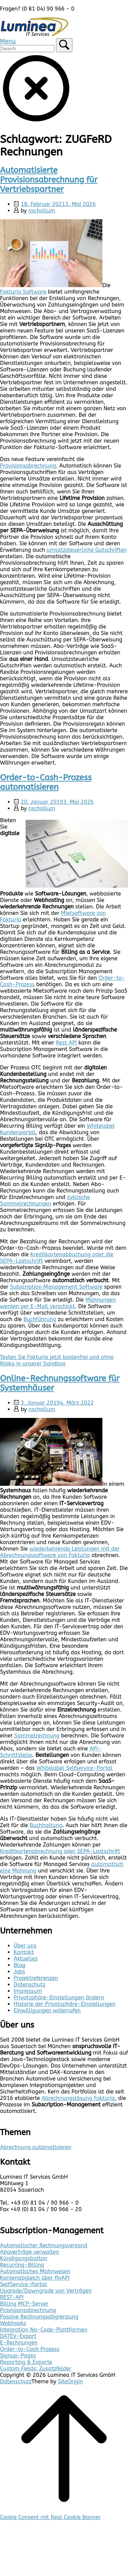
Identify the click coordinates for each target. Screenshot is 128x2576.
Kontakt (24, 1952)
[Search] (64, 45)
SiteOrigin (70, 2381)
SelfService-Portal (23, 2284)
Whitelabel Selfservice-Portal (74, 1768)
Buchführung (40, 1319)
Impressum (28, 1991)
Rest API (66, 1042)
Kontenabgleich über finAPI (35, 2278)
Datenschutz (29, 1984)
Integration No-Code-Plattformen (43, 2329)
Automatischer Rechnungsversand (43, 2245)
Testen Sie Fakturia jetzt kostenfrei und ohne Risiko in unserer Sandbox (57, 1360)
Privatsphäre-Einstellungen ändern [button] (59, 1997)
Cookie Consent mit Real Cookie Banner (50, 2517)
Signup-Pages (18, 2355)
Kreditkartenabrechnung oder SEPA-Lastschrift (60, 1851)
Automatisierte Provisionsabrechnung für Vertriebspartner (49, 179)
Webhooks (13, 2323)
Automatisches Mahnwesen (35, 2271)
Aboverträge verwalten (29, 2252)
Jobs (19, 1971)
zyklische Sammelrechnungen (45, 1200)
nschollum (41, 210)
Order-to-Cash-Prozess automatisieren (45, 782)
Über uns (25, 1945)
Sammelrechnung (36, 1735)
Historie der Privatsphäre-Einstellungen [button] (65, 2004)
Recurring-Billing (22, 2265)
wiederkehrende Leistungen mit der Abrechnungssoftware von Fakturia (60, 1551)
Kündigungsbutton (23, 2258)
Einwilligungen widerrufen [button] (47, 2010)
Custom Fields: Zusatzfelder (35, 2368)
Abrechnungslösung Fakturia (78, 2098)
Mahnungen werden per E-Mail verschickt (58, 1303)
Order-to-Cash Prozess (29, 2349)
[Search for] (27, 48)
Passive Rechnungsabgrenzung (39, 2316)
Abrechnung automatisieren (35, 2147)
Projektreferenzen (36, 1978)
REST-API (12, 2297)
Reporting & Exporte (26, 2362)
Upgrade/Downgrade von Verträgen (46, 2291)
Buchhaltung (46, 1825)
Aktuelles (26, 1958)
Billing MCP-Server (24, 2303)
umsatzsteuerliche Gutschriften (87, 550)
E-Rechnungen (19, 2342)
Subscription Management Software (56, 1287)
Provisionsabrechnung (28, 465)
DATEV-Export (18, 2336)
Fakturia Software (23, 291)
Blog (19, 1965)
